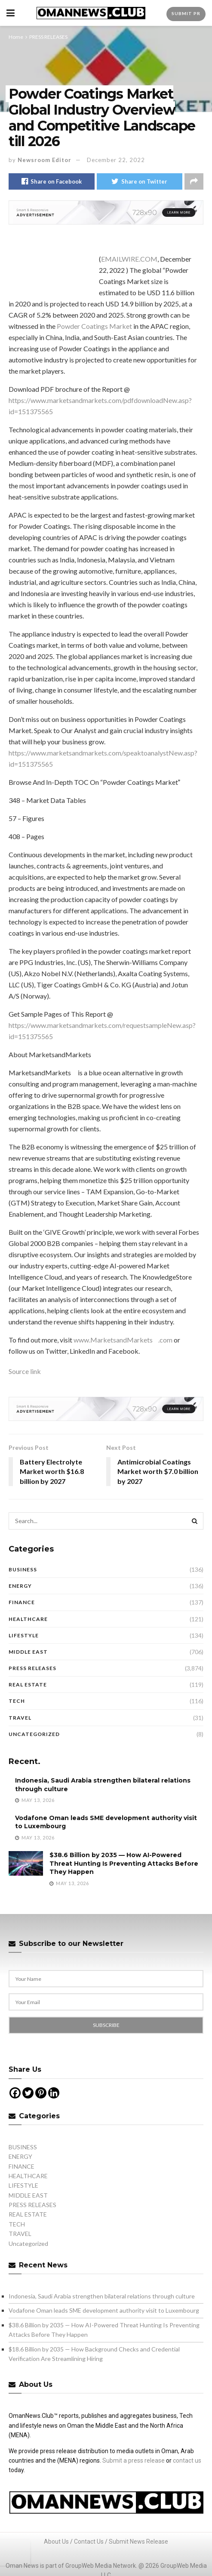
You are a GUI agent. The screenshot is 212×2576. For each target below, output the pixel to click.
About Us (56, 2541)
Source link (25, 1371)
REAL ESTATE (28, 1684)
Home (16, 37)
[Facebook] (15, 2092)
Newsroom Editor (44, 159)
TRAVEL (20, 1717)
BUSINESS (23, 1569)
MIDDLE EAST (28, 1652)
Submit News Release (138, 2541)
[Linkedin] (53, 2092)
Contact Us (89, 2541)
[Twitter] (28, 2092)
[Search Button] (194, 1521)
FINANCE (22, 1602)
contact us (187, 2460)
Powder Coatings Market (94, 326)
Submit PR (186, 13)
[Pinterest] (40, 2092)
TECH (17, 1701)
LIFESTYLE (24, 1635)
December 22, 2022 (116, 159)
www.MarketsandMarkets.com (123, 1340)
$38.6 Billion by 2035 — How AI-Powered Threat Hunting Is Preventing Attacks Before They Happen (123, 1863)
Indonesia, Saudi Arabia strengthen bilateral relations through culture (102, 2296)
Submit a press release (133, 2460)
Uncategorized (34, 1734)
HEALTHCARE (28, 1619)
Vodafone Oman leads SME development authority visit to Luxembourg (104, 2310)
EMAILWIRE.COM (129, 259)
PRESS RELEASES (48, 37)
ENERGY (20, 1586)
